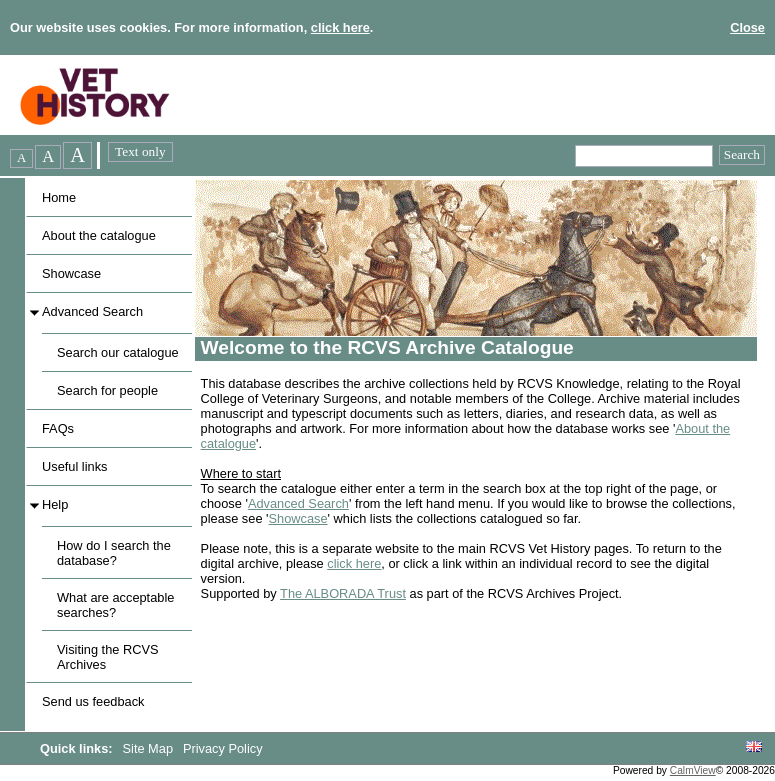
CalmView (693, 770)
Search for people (107, 390)
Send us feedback (93, 701)
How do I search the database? (114, 553)
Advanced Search (92, 311)
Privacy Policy (223, 748)
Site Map (150, 748)
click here (340, 27)
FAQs (58, 428)
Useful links (74, 466)
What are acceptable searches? (115, 605)
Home (59, 197)
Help (55, 504)
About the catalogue (99, 235)
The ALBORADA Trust (343, 593)
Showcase (71, 273)
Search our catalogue (118, 352)
